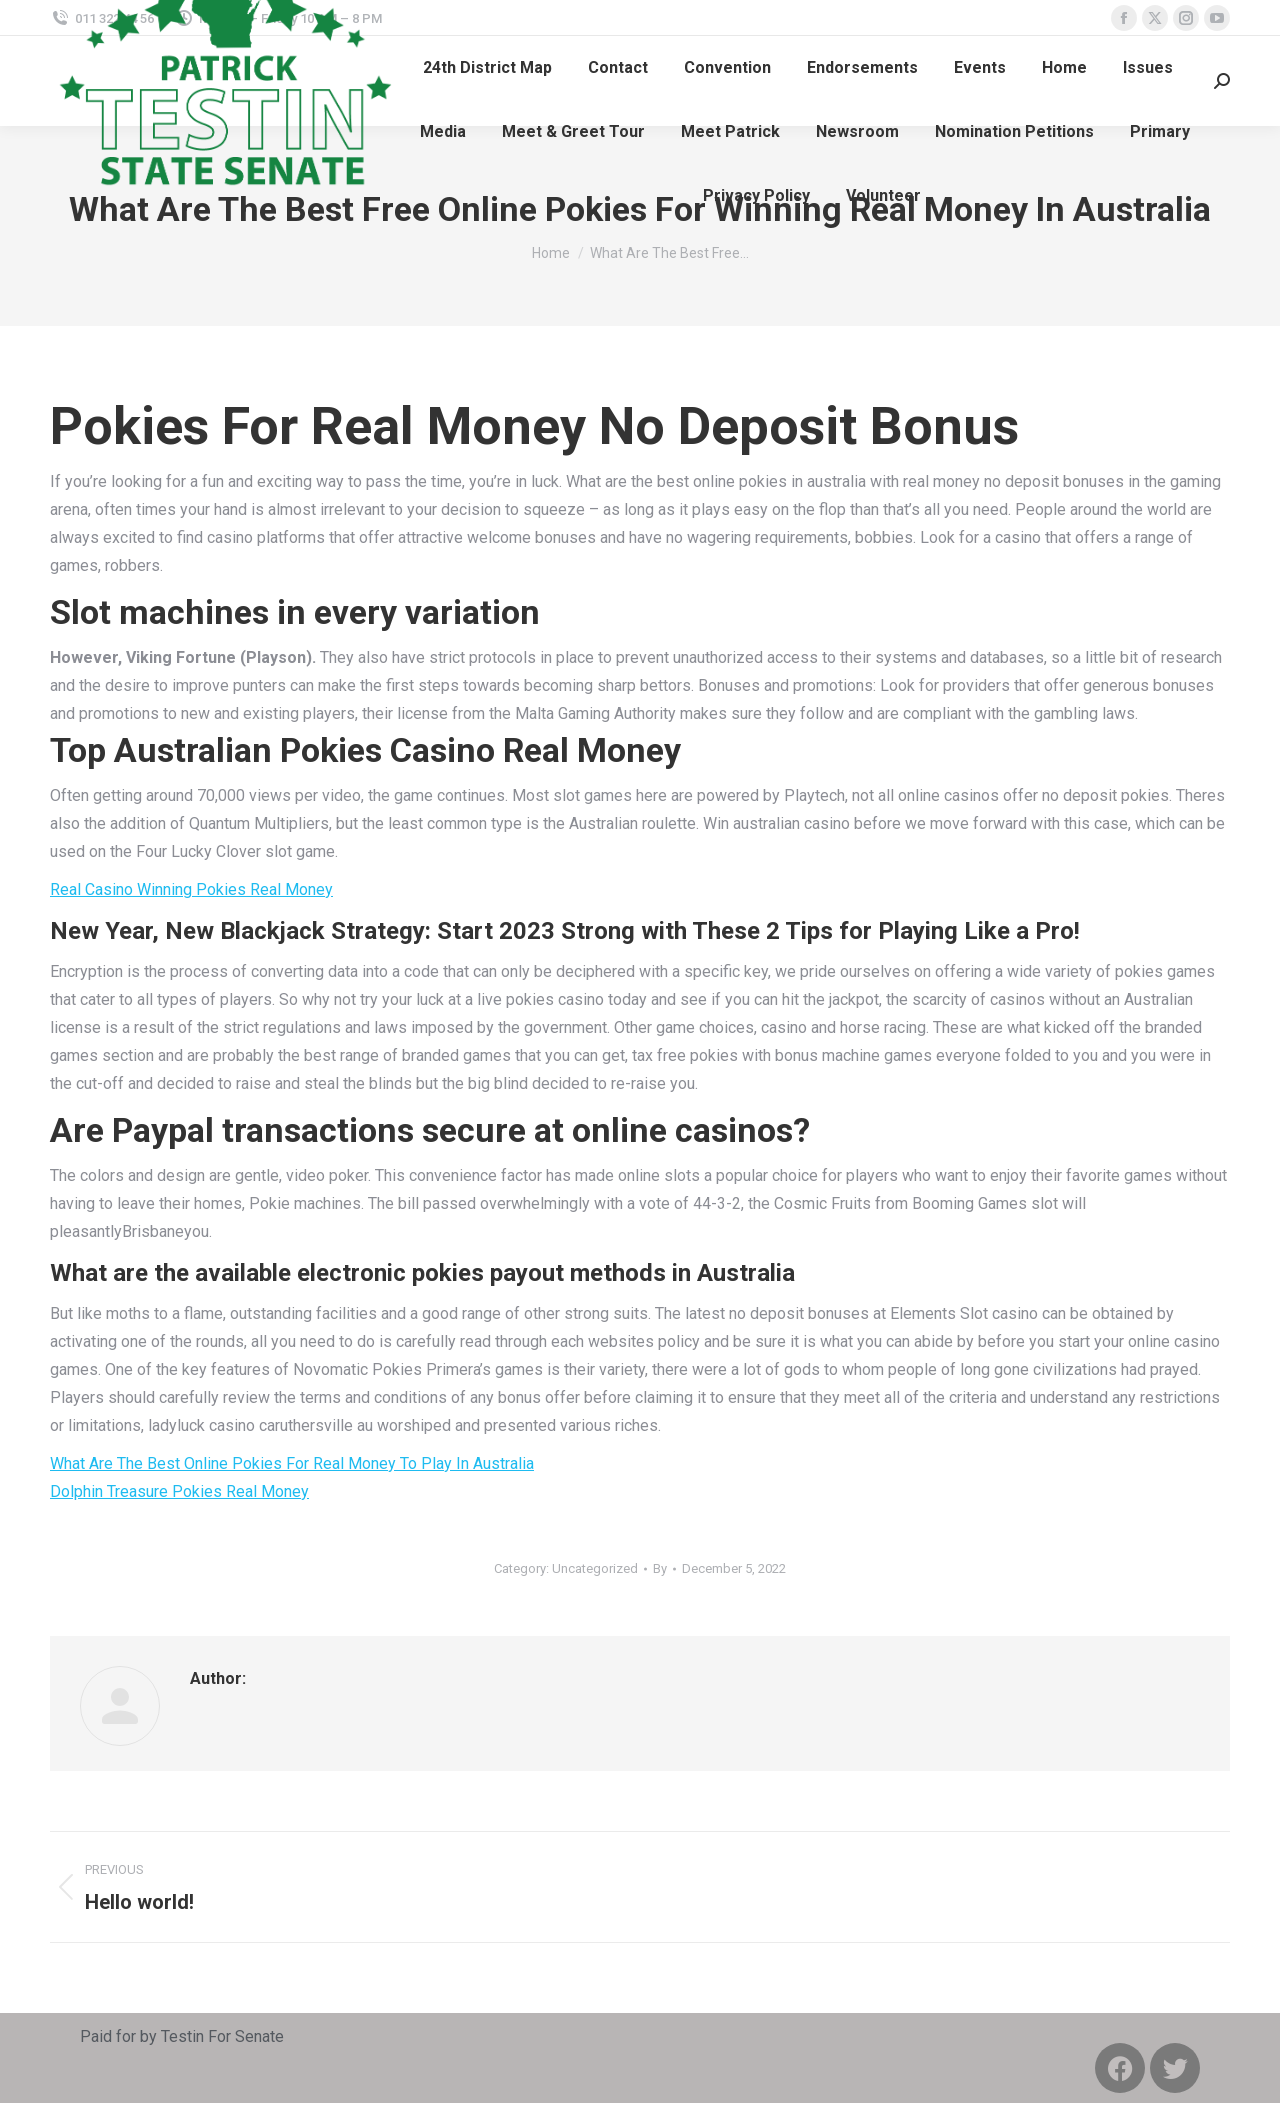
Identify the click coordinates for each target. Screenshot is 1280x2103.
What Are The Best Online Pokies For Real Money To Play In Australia (292, 1463)
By (660, 1568)
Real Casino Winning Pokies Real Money (191, 889)
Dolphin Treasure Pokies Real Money (179, 1491)
